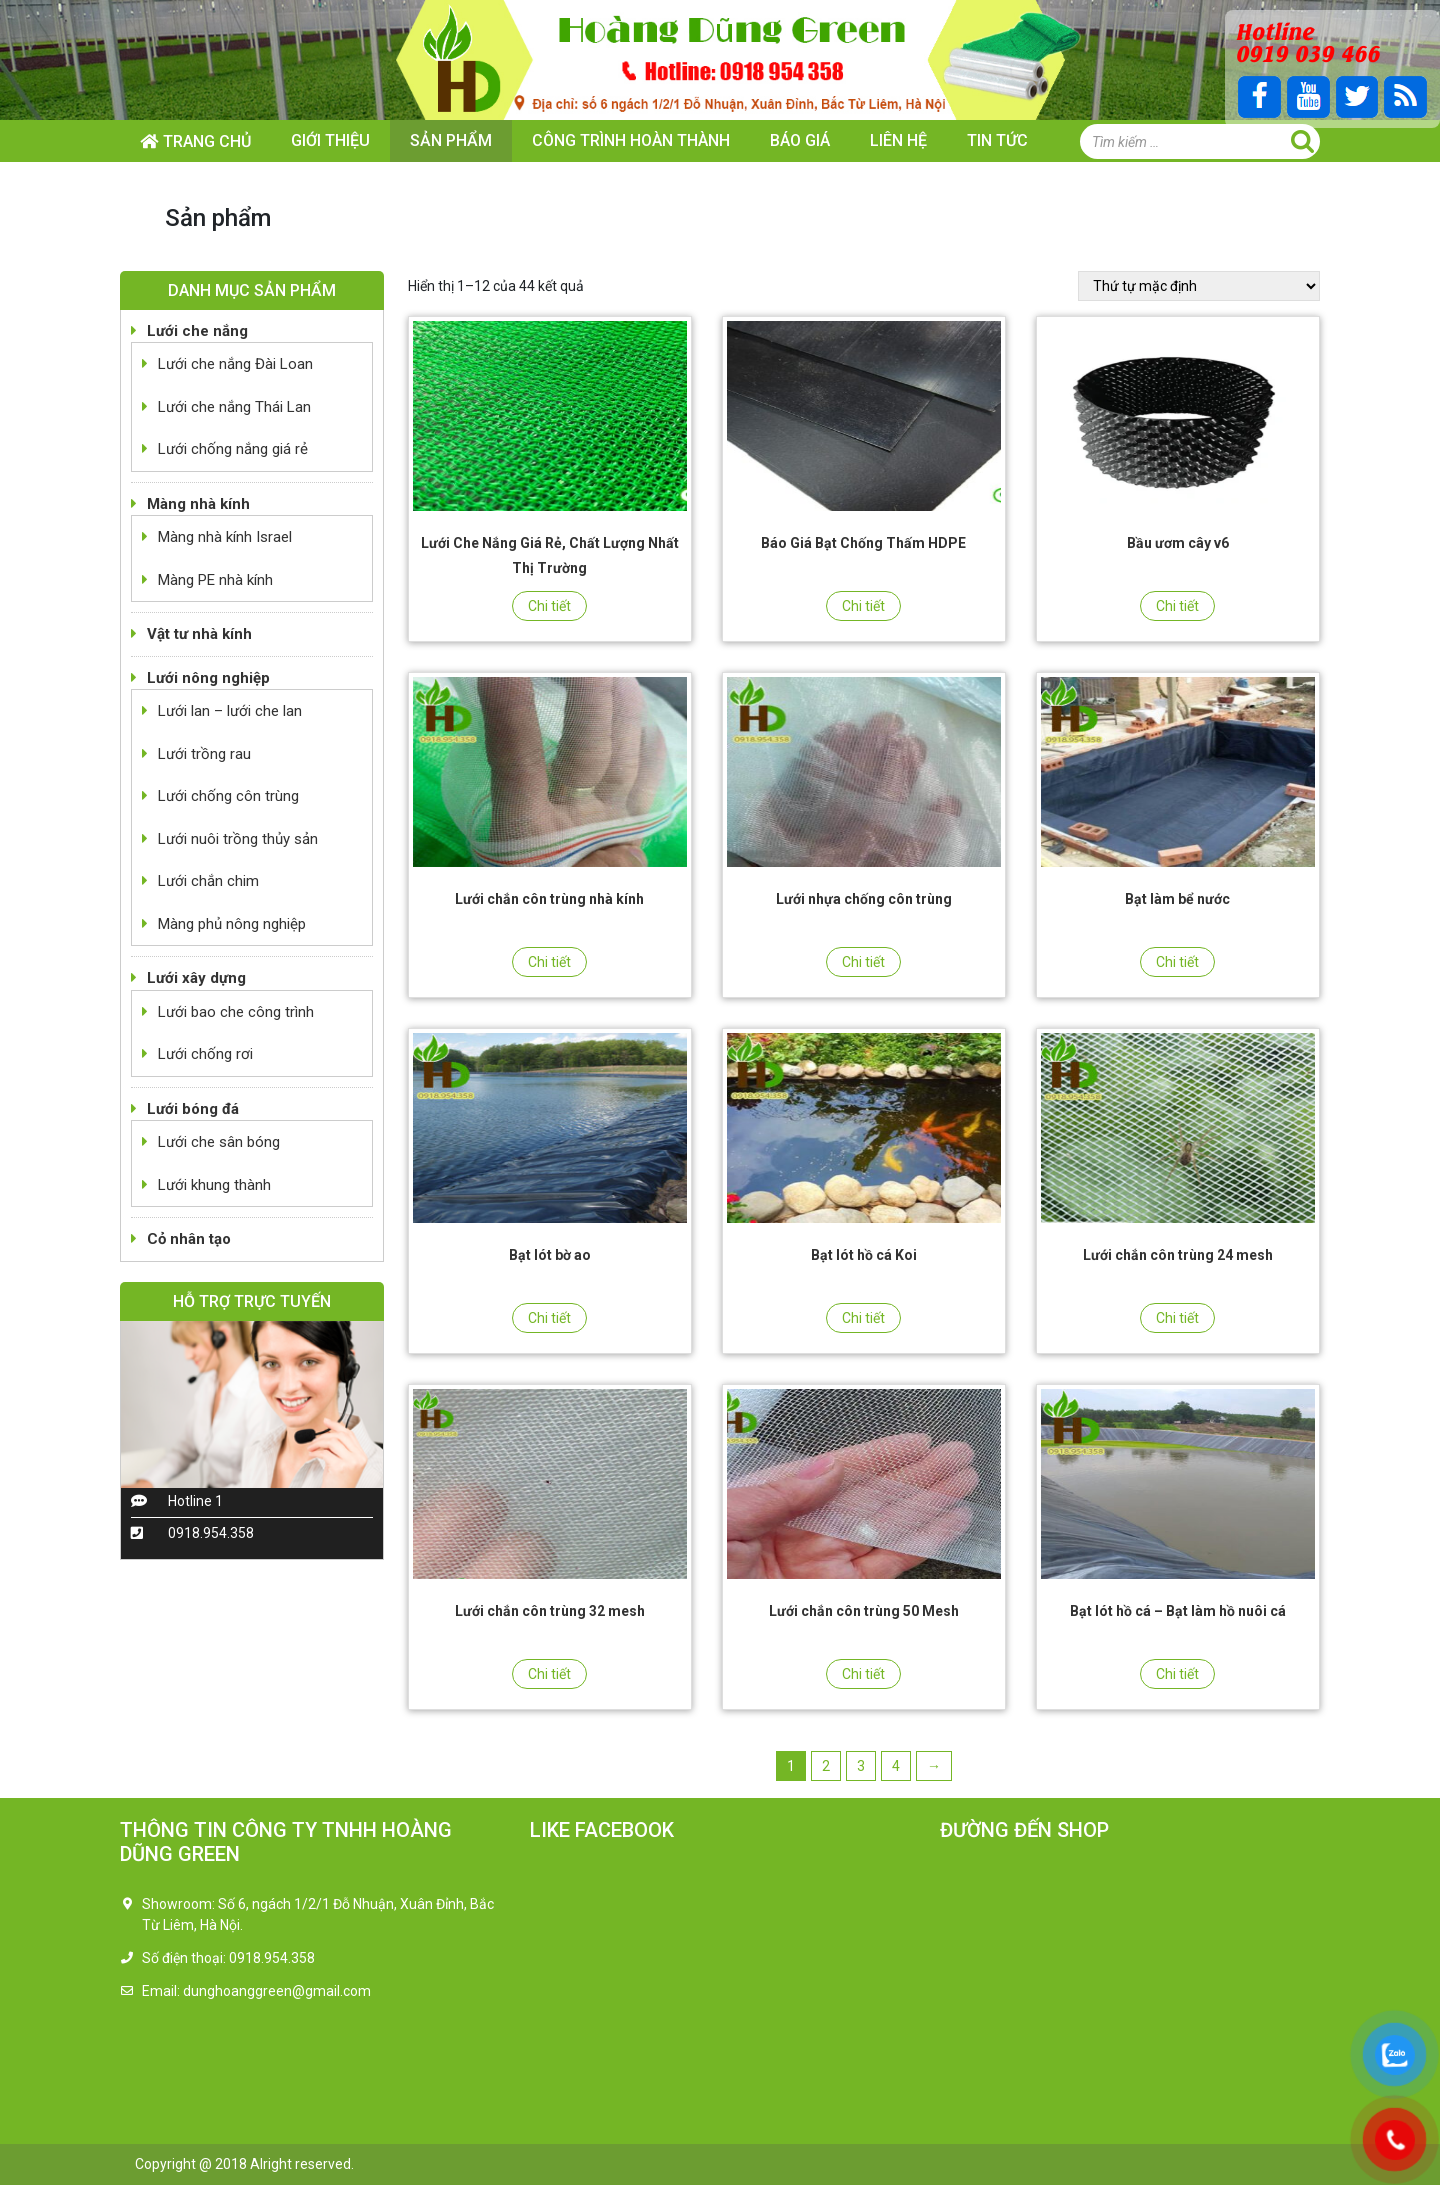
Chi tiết (549, 606)
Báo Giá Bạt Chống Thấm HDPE (863, 543)
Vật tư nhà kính (199, 634)
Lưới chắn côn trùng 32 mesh (550, 1611)
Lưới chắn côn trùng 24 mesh (1178, 1255)
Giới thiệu (330, 140)
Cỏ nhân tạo (189, 1239)
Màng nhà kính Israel (225, 537)
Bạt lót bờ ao (550, 1255)
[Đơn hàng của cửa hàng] (1199, 286)
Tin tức (997, 140)
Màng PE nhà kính (215, 580)
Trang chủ (207, 141)
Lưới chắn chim (208, 881)
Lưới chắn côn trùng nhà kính (549, 899)
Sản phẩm (451, 140)
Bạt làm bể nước (1177, 899)
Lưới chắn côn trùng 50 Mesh (864, 1611)
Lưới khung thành (214, 1185)
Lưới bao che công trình (236, 1012)
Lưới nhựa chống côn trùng (864, 899)
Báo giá (800, 140)
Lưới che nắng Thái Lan (234, 407)
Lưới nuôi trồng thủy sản (238, 839)
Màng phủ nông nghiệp (232, 924)
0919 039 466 (1307, 52)
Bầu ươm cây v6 (1178, 543)
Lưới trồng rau (204, 754)
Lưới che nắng (197, 331)
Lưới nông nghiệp (208, 678)
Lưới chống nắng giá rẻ (233, 449)
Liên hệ (898, 140)
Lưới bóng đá (193, 1109)
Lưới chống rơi (205, 1054)
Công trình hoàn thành (631, 140)
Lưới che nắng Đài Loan (235, 364)
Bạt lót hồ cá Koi (864, 1255)
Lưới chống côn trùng (228, 796)
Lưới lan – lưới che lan (230, 711)
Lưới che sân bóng (219, 1142)
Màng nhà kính (198, 504)
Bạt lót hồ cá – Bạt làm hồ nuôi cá (1178, 1611)
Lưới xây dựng (196, 978)
